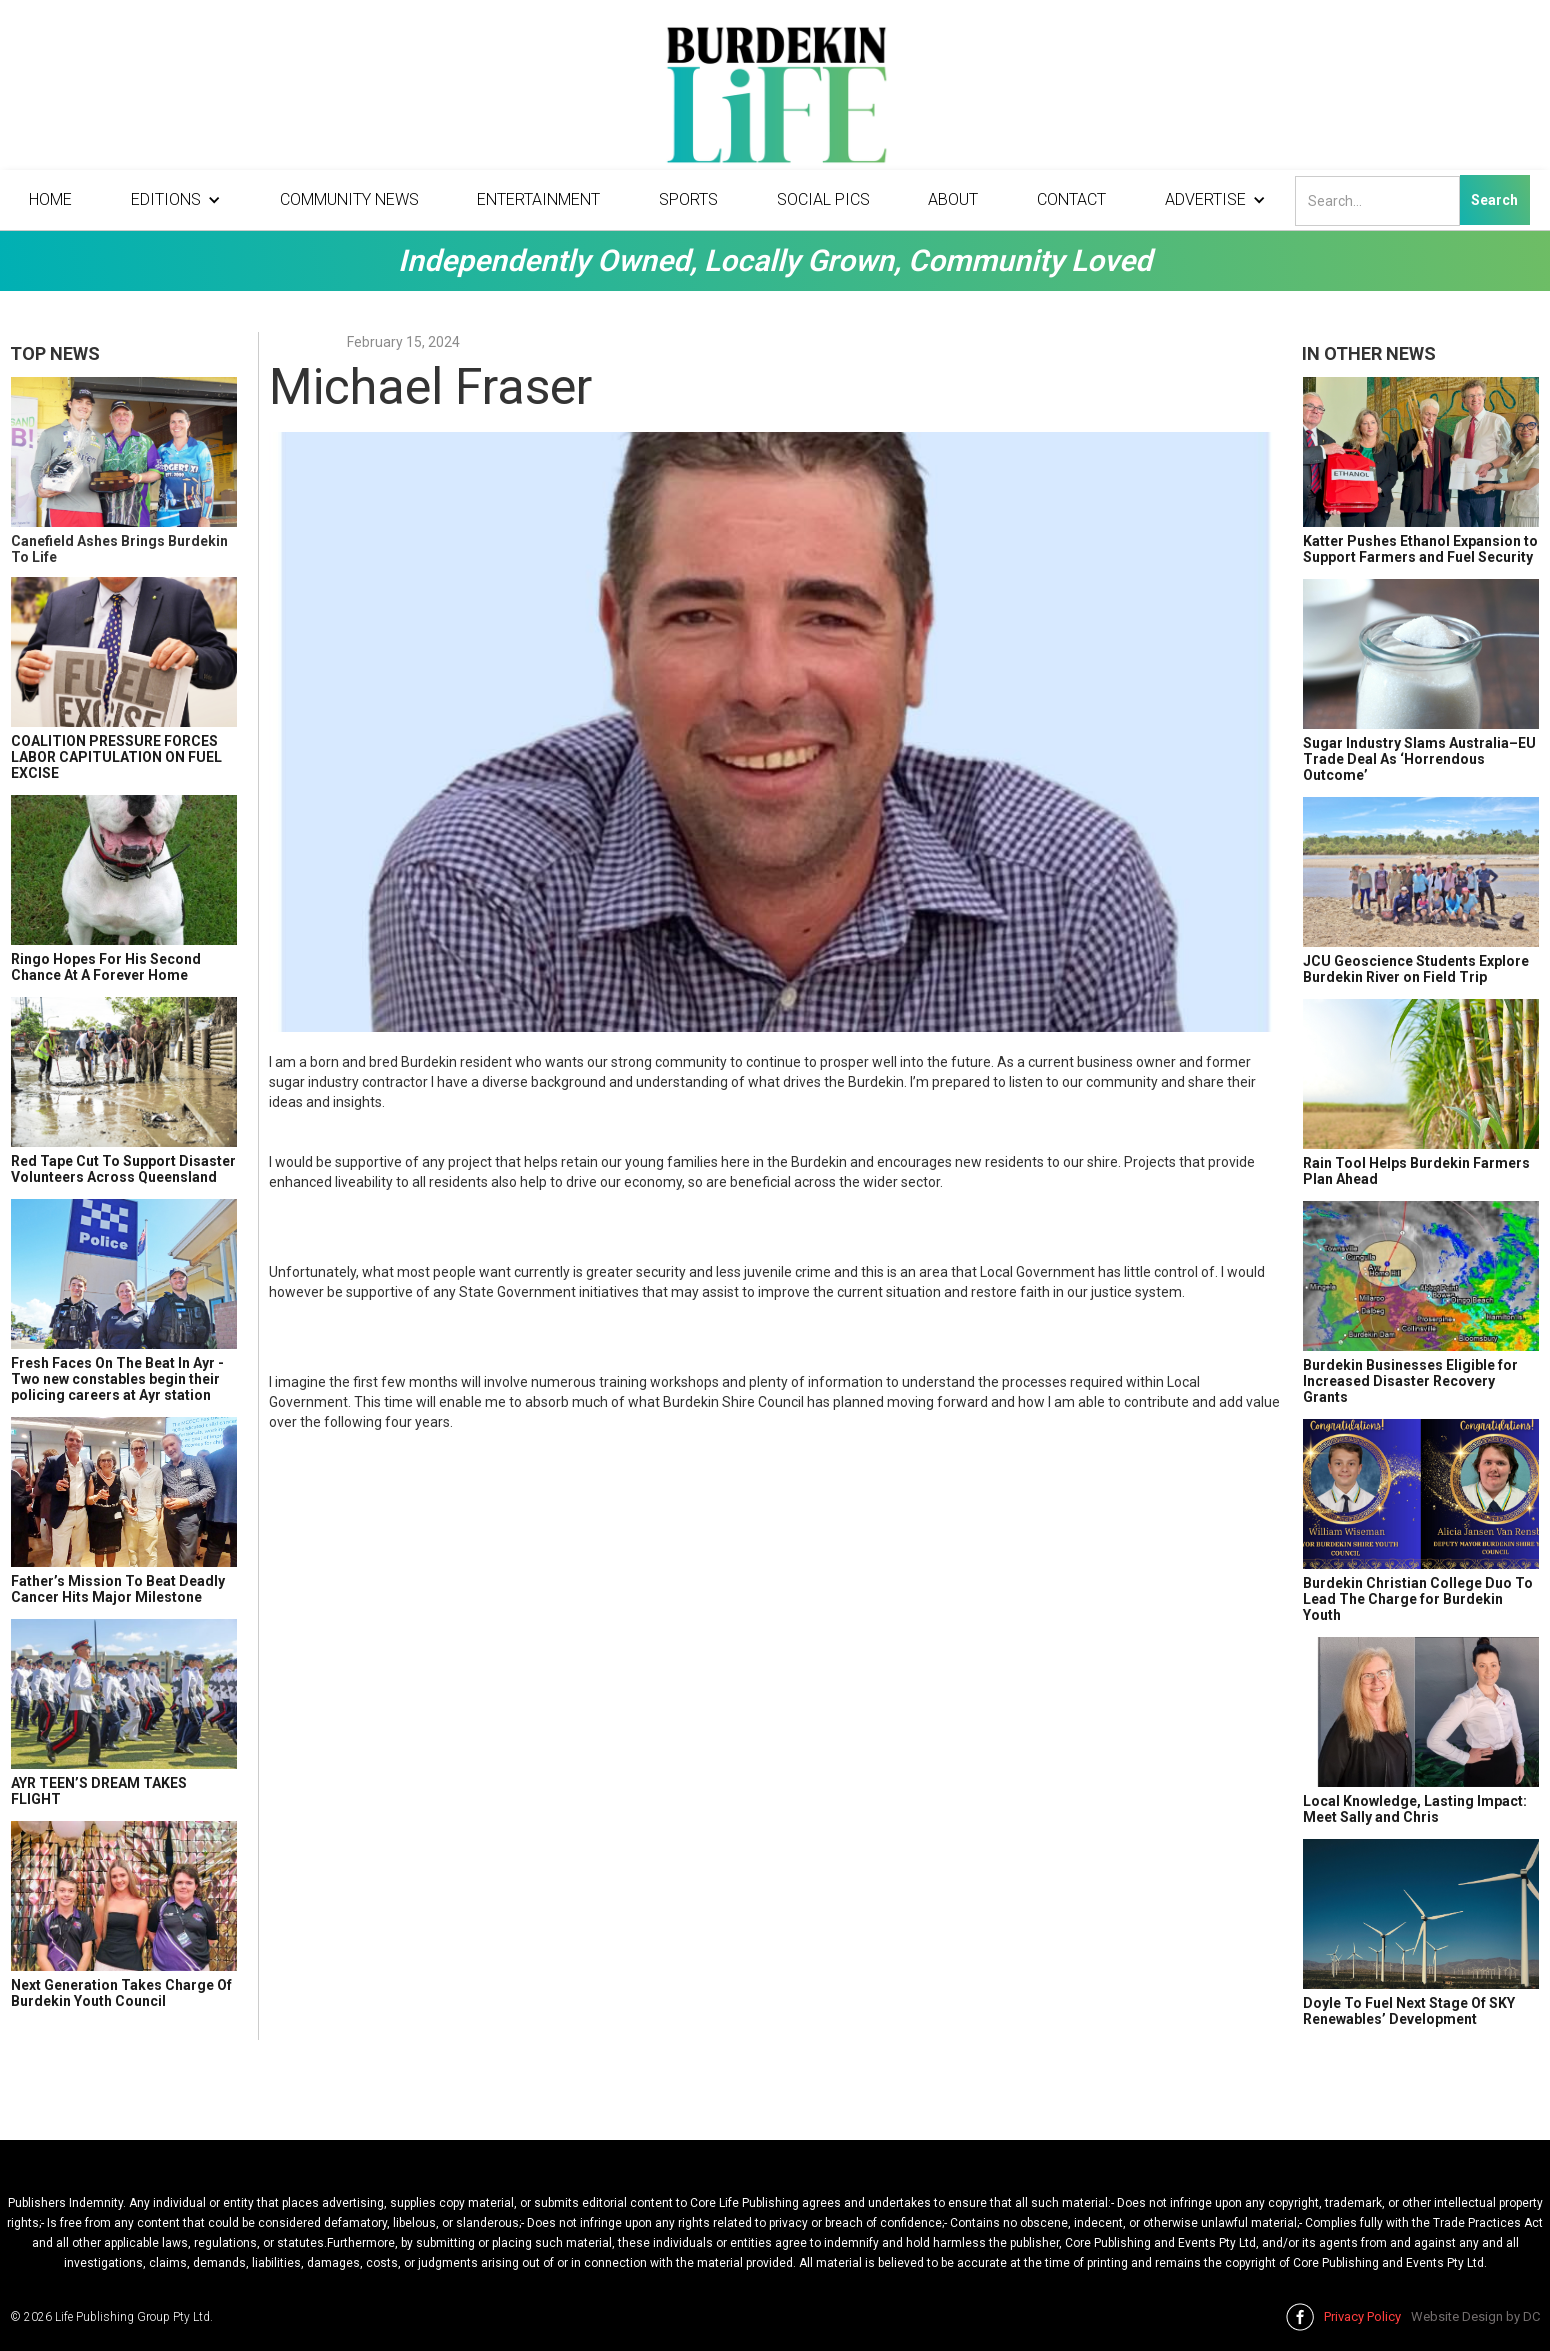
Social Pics (823, 199)
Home (50, 199)
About (953, 199)
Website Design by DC (1475, 2316)
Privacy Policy (1362, 2316)
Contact (1071, 199)
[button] (176, 200)
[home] (775, 100)
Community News (349, 199)
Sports (688, 199)
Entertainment (538, 199)
